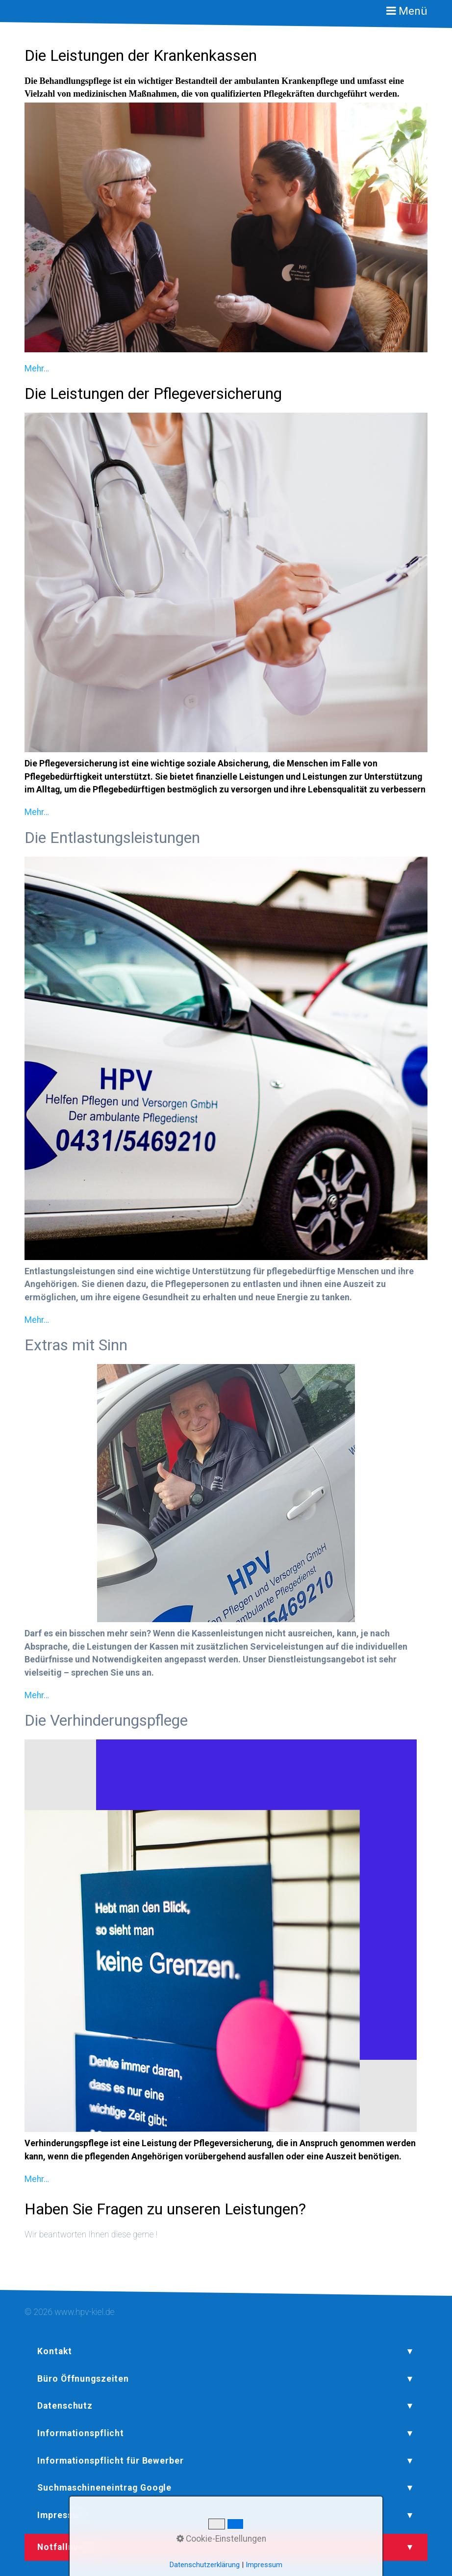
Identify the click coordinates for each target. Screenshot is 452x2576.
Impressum (264, 2564)
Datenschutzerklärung (205, 2564)
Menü (413, 11)
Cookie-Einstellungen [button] (221, 2539)
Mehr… (37, 368)
